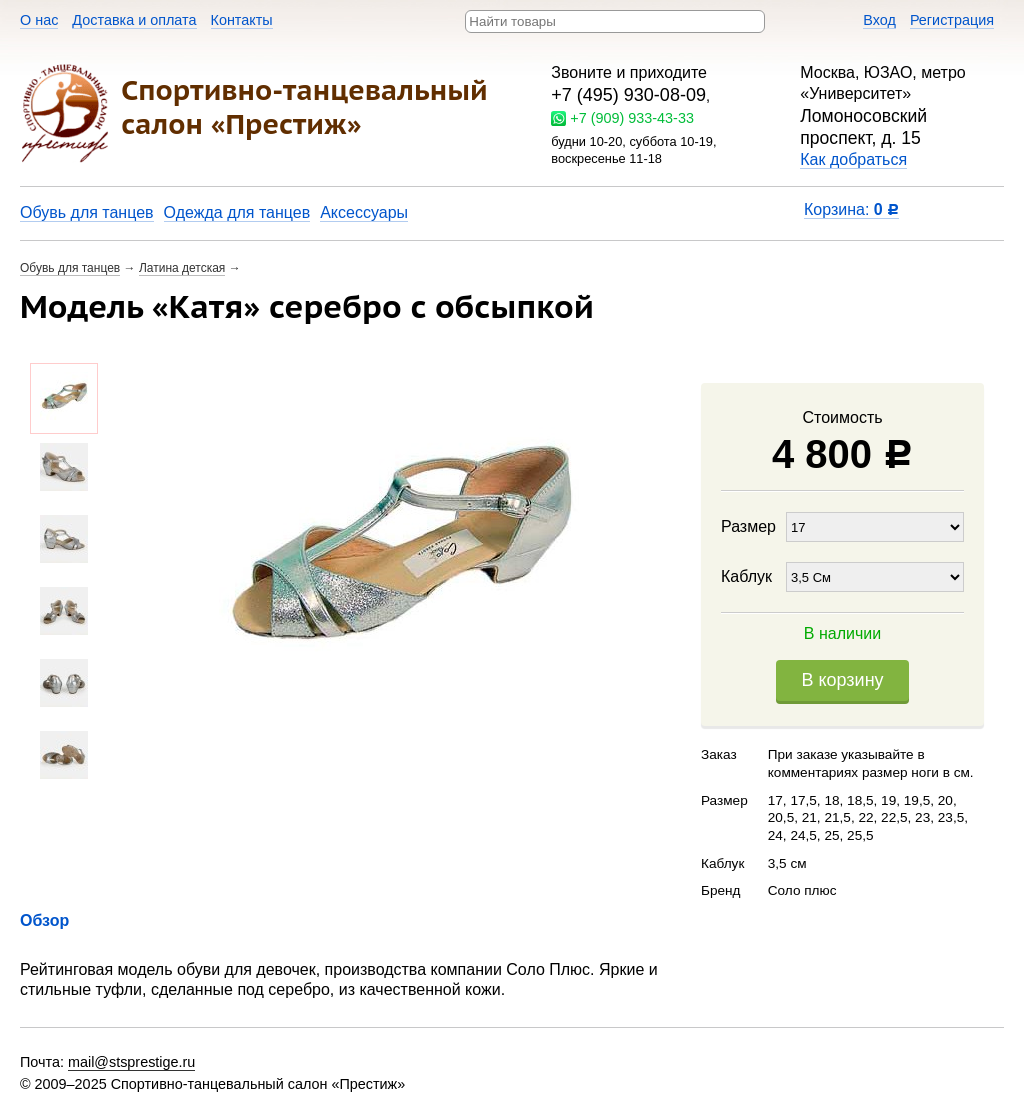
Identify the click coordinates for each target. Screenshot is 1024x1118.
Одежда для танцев (237, 212)
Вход (879, 20)
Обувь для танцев (87, 212)
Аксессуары (364, 212)
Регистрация (952, 20)
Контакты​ (242, 20)
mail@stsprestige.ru (131, 1062)
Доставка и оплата (134, 20)
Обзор (44, 920)
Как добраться (853, 159)
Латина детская (182, 268)
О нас (39, 20)
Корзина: (851, 209)
